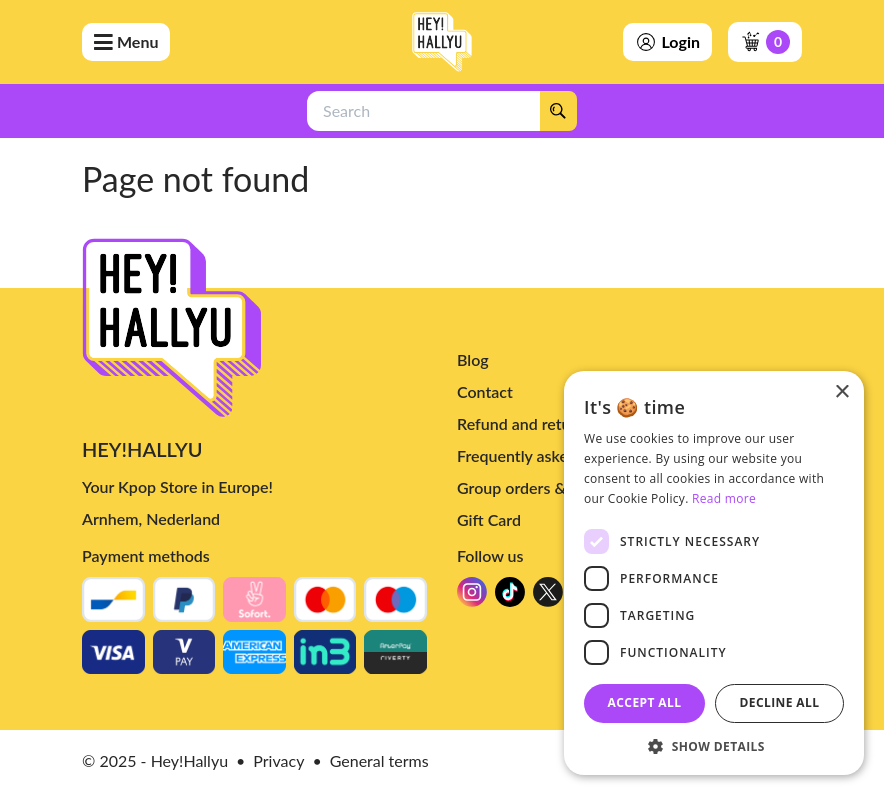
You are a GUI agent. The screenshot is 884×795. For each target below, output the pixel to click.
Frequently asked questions (553, 455)
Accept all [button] (645, 702)
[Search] (558, 111)
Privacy (278, 760)
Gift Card (489, 519)
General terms (379, 760)
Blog (473, 359)
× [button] (841, 392)
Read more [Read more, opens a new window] (724, 498)
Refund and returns (524, 423)
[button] (714, 745)
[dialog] (714, 573)
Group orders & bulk (528, 487)
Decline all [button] (780, 702)
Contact (485, 391)
